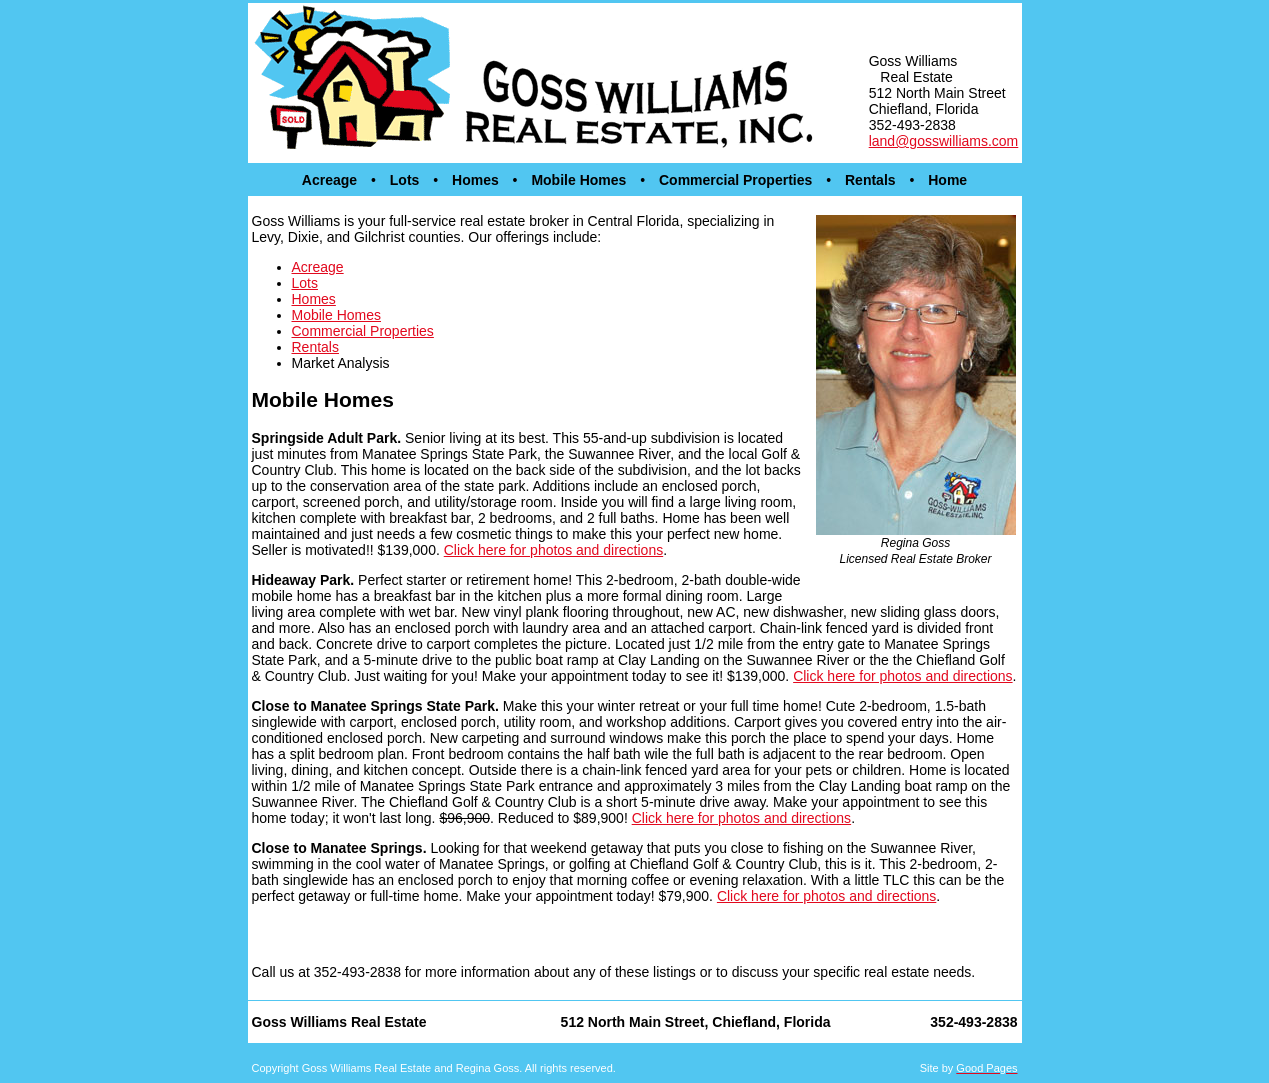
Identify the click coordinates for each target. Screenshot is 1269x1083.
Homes (475, 180)
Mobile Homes (578, 180)
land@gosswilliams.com (944, 141)
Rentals (870, 180)
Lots (405, 180)
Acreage (329, 180)
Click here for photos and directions (553, 550)
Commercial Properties (735, 180)
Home (947, 180)
